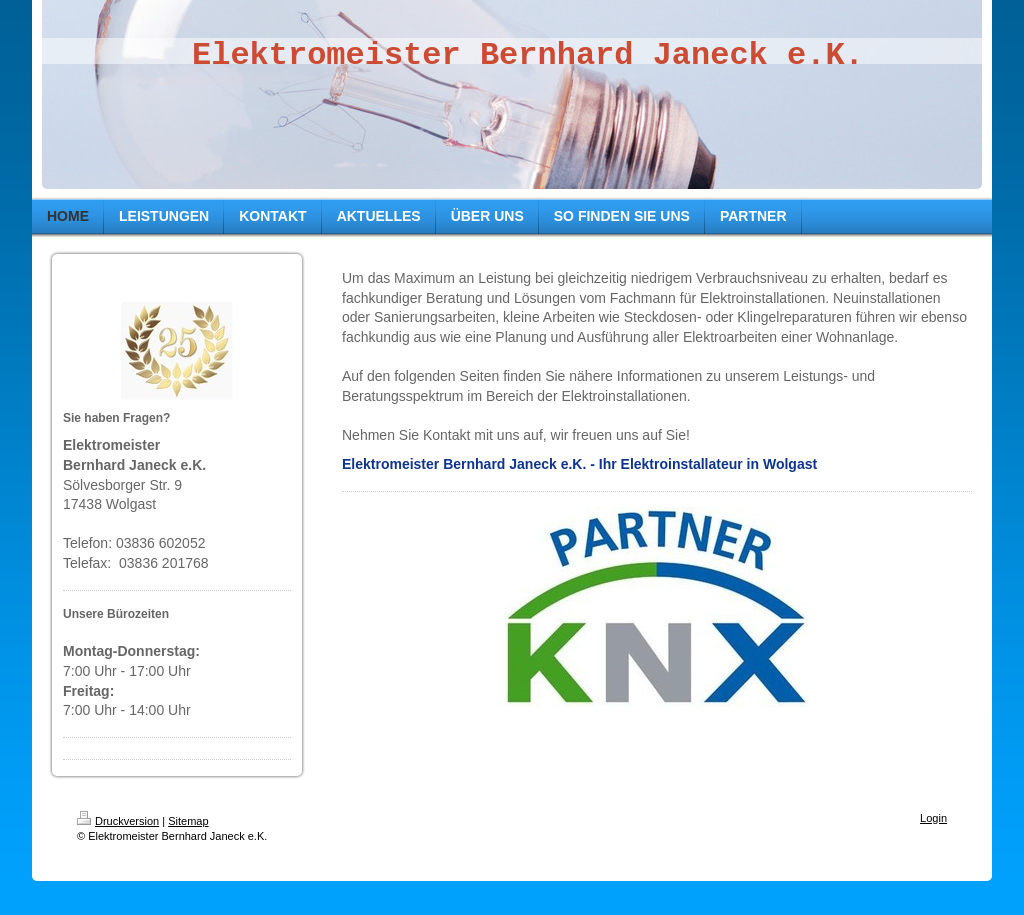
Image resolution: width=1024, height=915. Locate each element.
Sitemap (188, 821)
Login (933, 818)
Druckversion (118, 821)
